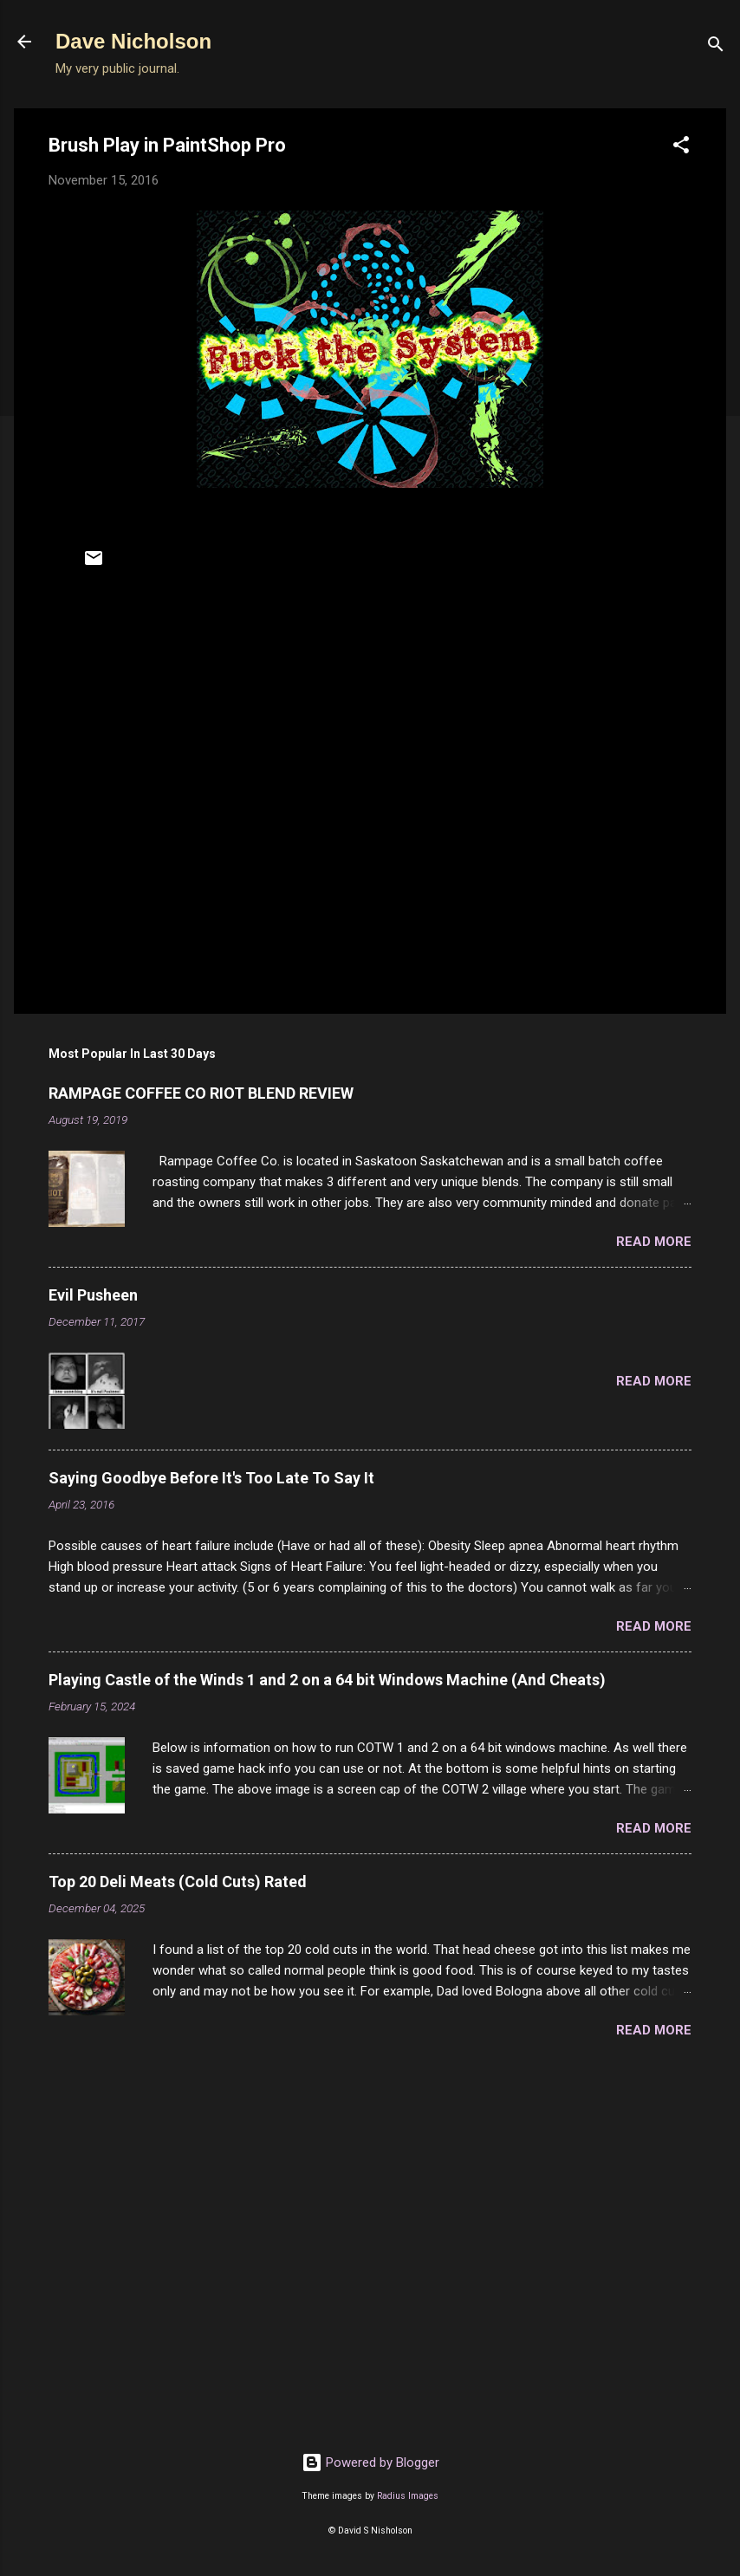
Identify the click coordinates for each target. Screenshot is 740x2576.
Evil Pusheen (93, 1295)
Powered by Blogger (370, 2462)
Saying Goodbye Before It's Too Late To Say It (211, 1478)
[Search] (715, 47)
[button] (681, 147)
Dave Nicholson (133, 41)
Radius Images (407, 2495)
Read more (653, 1241)
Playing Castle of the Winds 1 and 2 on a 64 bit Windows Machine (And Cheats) (327, 1680)
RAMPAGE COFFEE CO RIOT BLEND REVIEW (201, 1093)
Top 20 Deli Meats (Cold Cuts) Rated (178, 1881)
